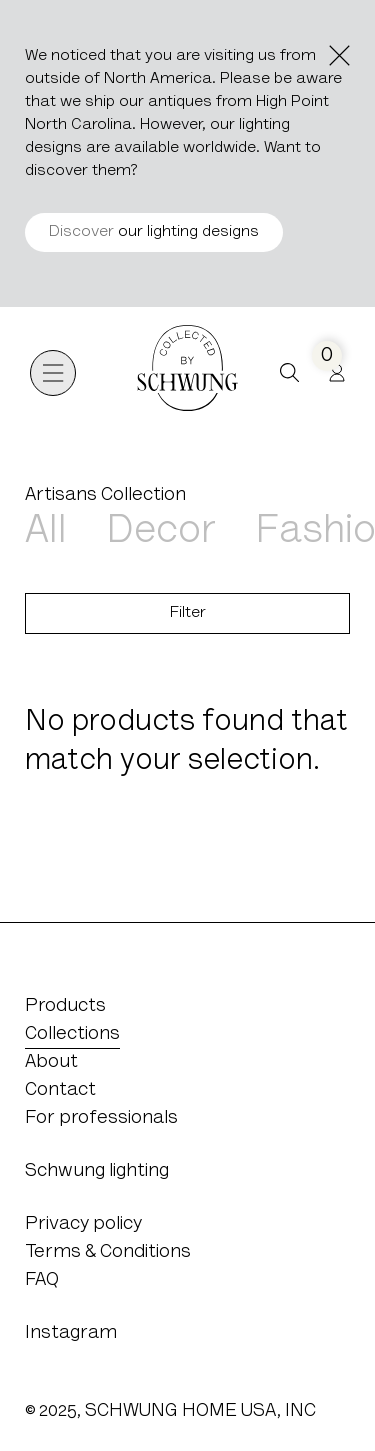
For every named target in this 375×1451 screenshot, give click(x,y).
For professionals (101, 1118)
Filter (188, 613)
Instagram (71, 1333)
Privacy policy (83, 1224)
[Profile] (337, 373)
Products (65, 1006)
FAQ (42, 1280)
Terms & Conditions (108, 1252)
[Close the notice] (339, 55)
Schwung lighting (97, 1171)
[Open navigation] (53, 373)
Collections (72, 1034)
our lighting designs (154, 232)
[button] (289, 372)
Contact (60, 1090)
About (51, 1062)
